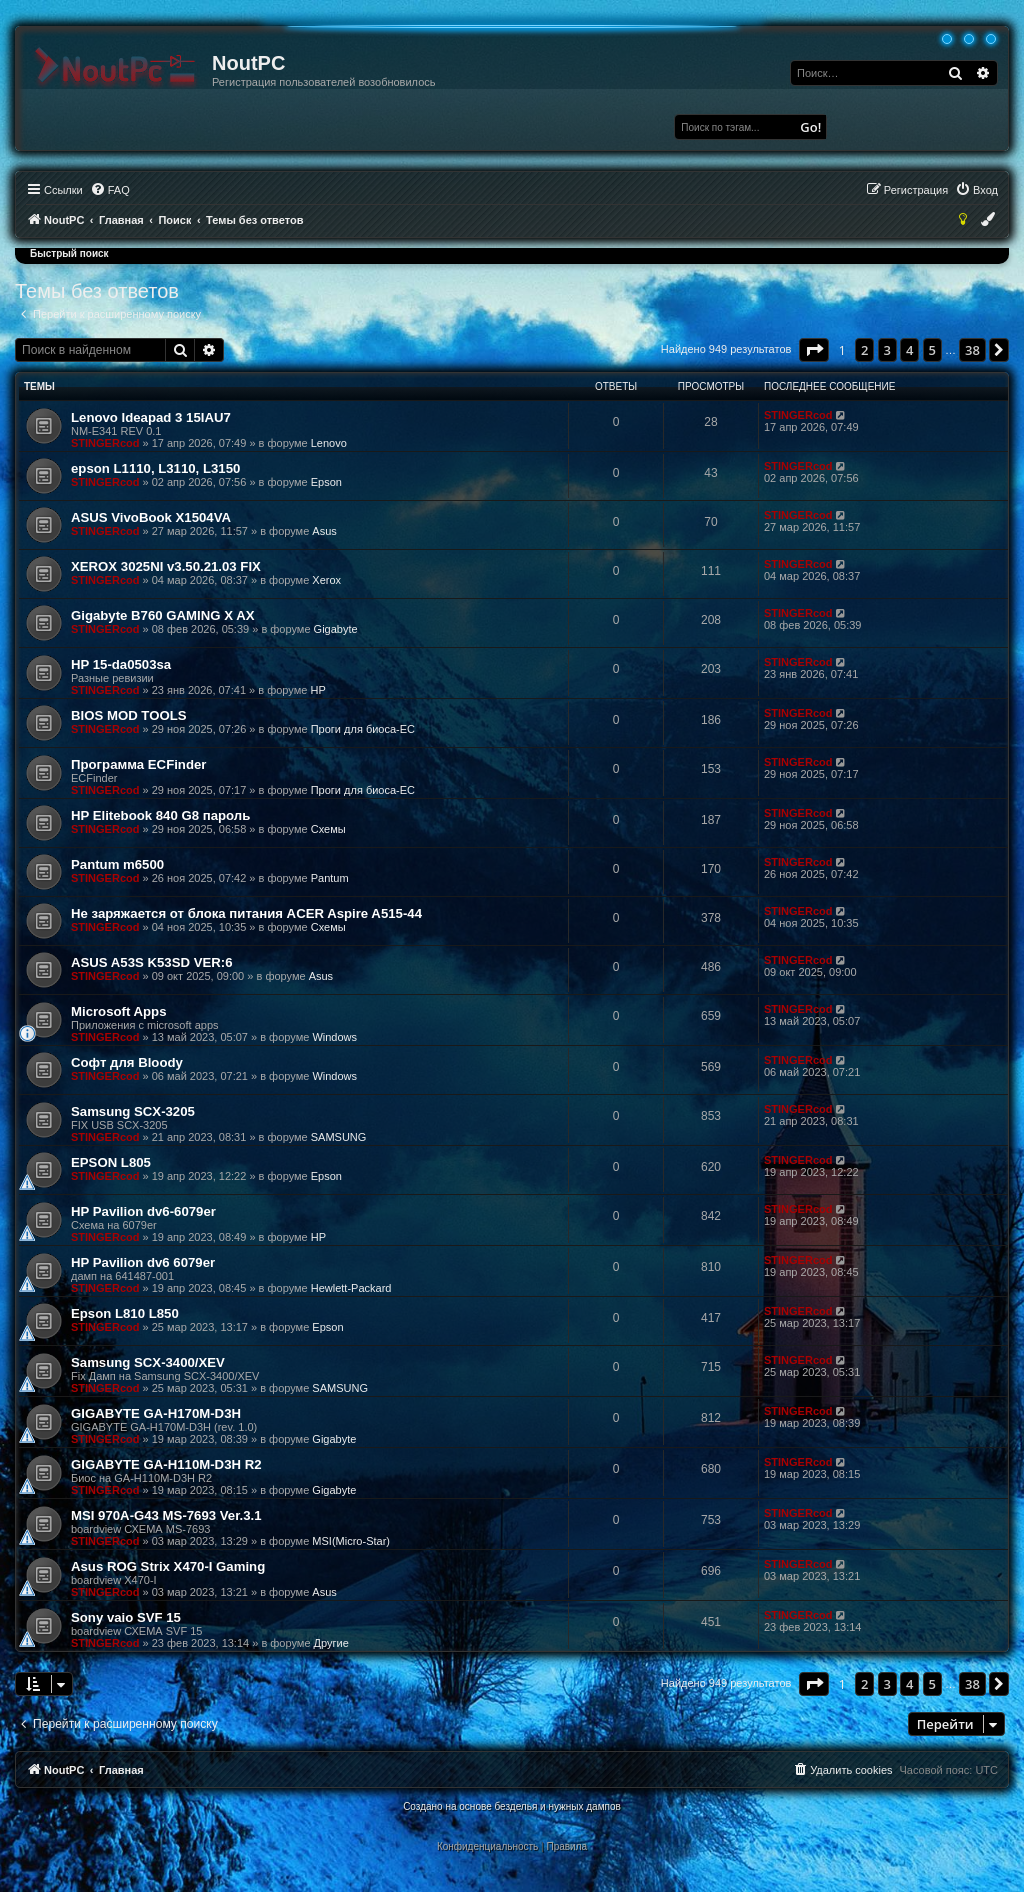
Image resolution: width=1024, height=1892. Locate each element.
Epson (326, 482)
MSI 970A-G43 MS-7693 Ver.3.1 (166, 1515)
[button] (814, 350)
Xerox (326, 580)
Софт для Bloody (127, 1062)
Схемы (328, 829)
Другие (331, 1643)
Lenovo (329, 443)
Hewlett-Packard (351, 1288)
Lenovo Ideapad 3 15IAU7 (151, 417)
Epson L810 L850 (125, 1313)
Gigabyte (336, 629)
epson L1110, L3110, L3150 (155, 468)
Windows (334, 1037)
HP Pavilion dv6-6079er (143, 1211)
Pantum (330, 878)
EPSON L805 (111, 1162)
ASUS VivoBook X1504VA (151, 517)
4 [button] (909, 350)
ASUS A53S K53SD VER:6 (151, 962)
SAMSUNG (339, 1137)
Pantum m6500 (117, 864)
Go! (810, 127)
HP (317, 690)
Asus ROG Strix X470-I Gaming (168, 1566)
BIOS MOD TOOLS (129, 715)
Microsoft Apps (119, 1011)
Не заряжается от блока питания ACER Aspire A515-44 (246, 913)
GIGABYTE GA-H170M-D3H (156, 1413)
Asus (324, 531)
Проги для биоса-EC (363, 729)
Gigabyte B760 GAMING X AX (162, 615)
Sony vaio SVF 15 (126, 1617)
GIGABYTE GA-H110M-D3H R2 (166, 1464)
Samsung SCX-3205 (133, 1111)
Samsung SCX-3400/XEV (148, 1362)
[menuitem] (110, 190)
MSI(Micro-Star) (351, 1541)
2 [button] (864, 350)
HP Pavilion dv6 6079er (143, 1262)
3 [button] (887, 350)
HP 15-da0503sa (121, 664)
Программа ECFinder (138, 764)
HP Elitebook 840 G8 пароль (160, 815)
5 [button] (932, 350)
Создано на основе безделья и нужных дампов (512, 1806)
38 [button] (972, 350)
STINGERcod (105, 443)
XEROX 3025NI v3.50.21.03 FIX (166, 566)
